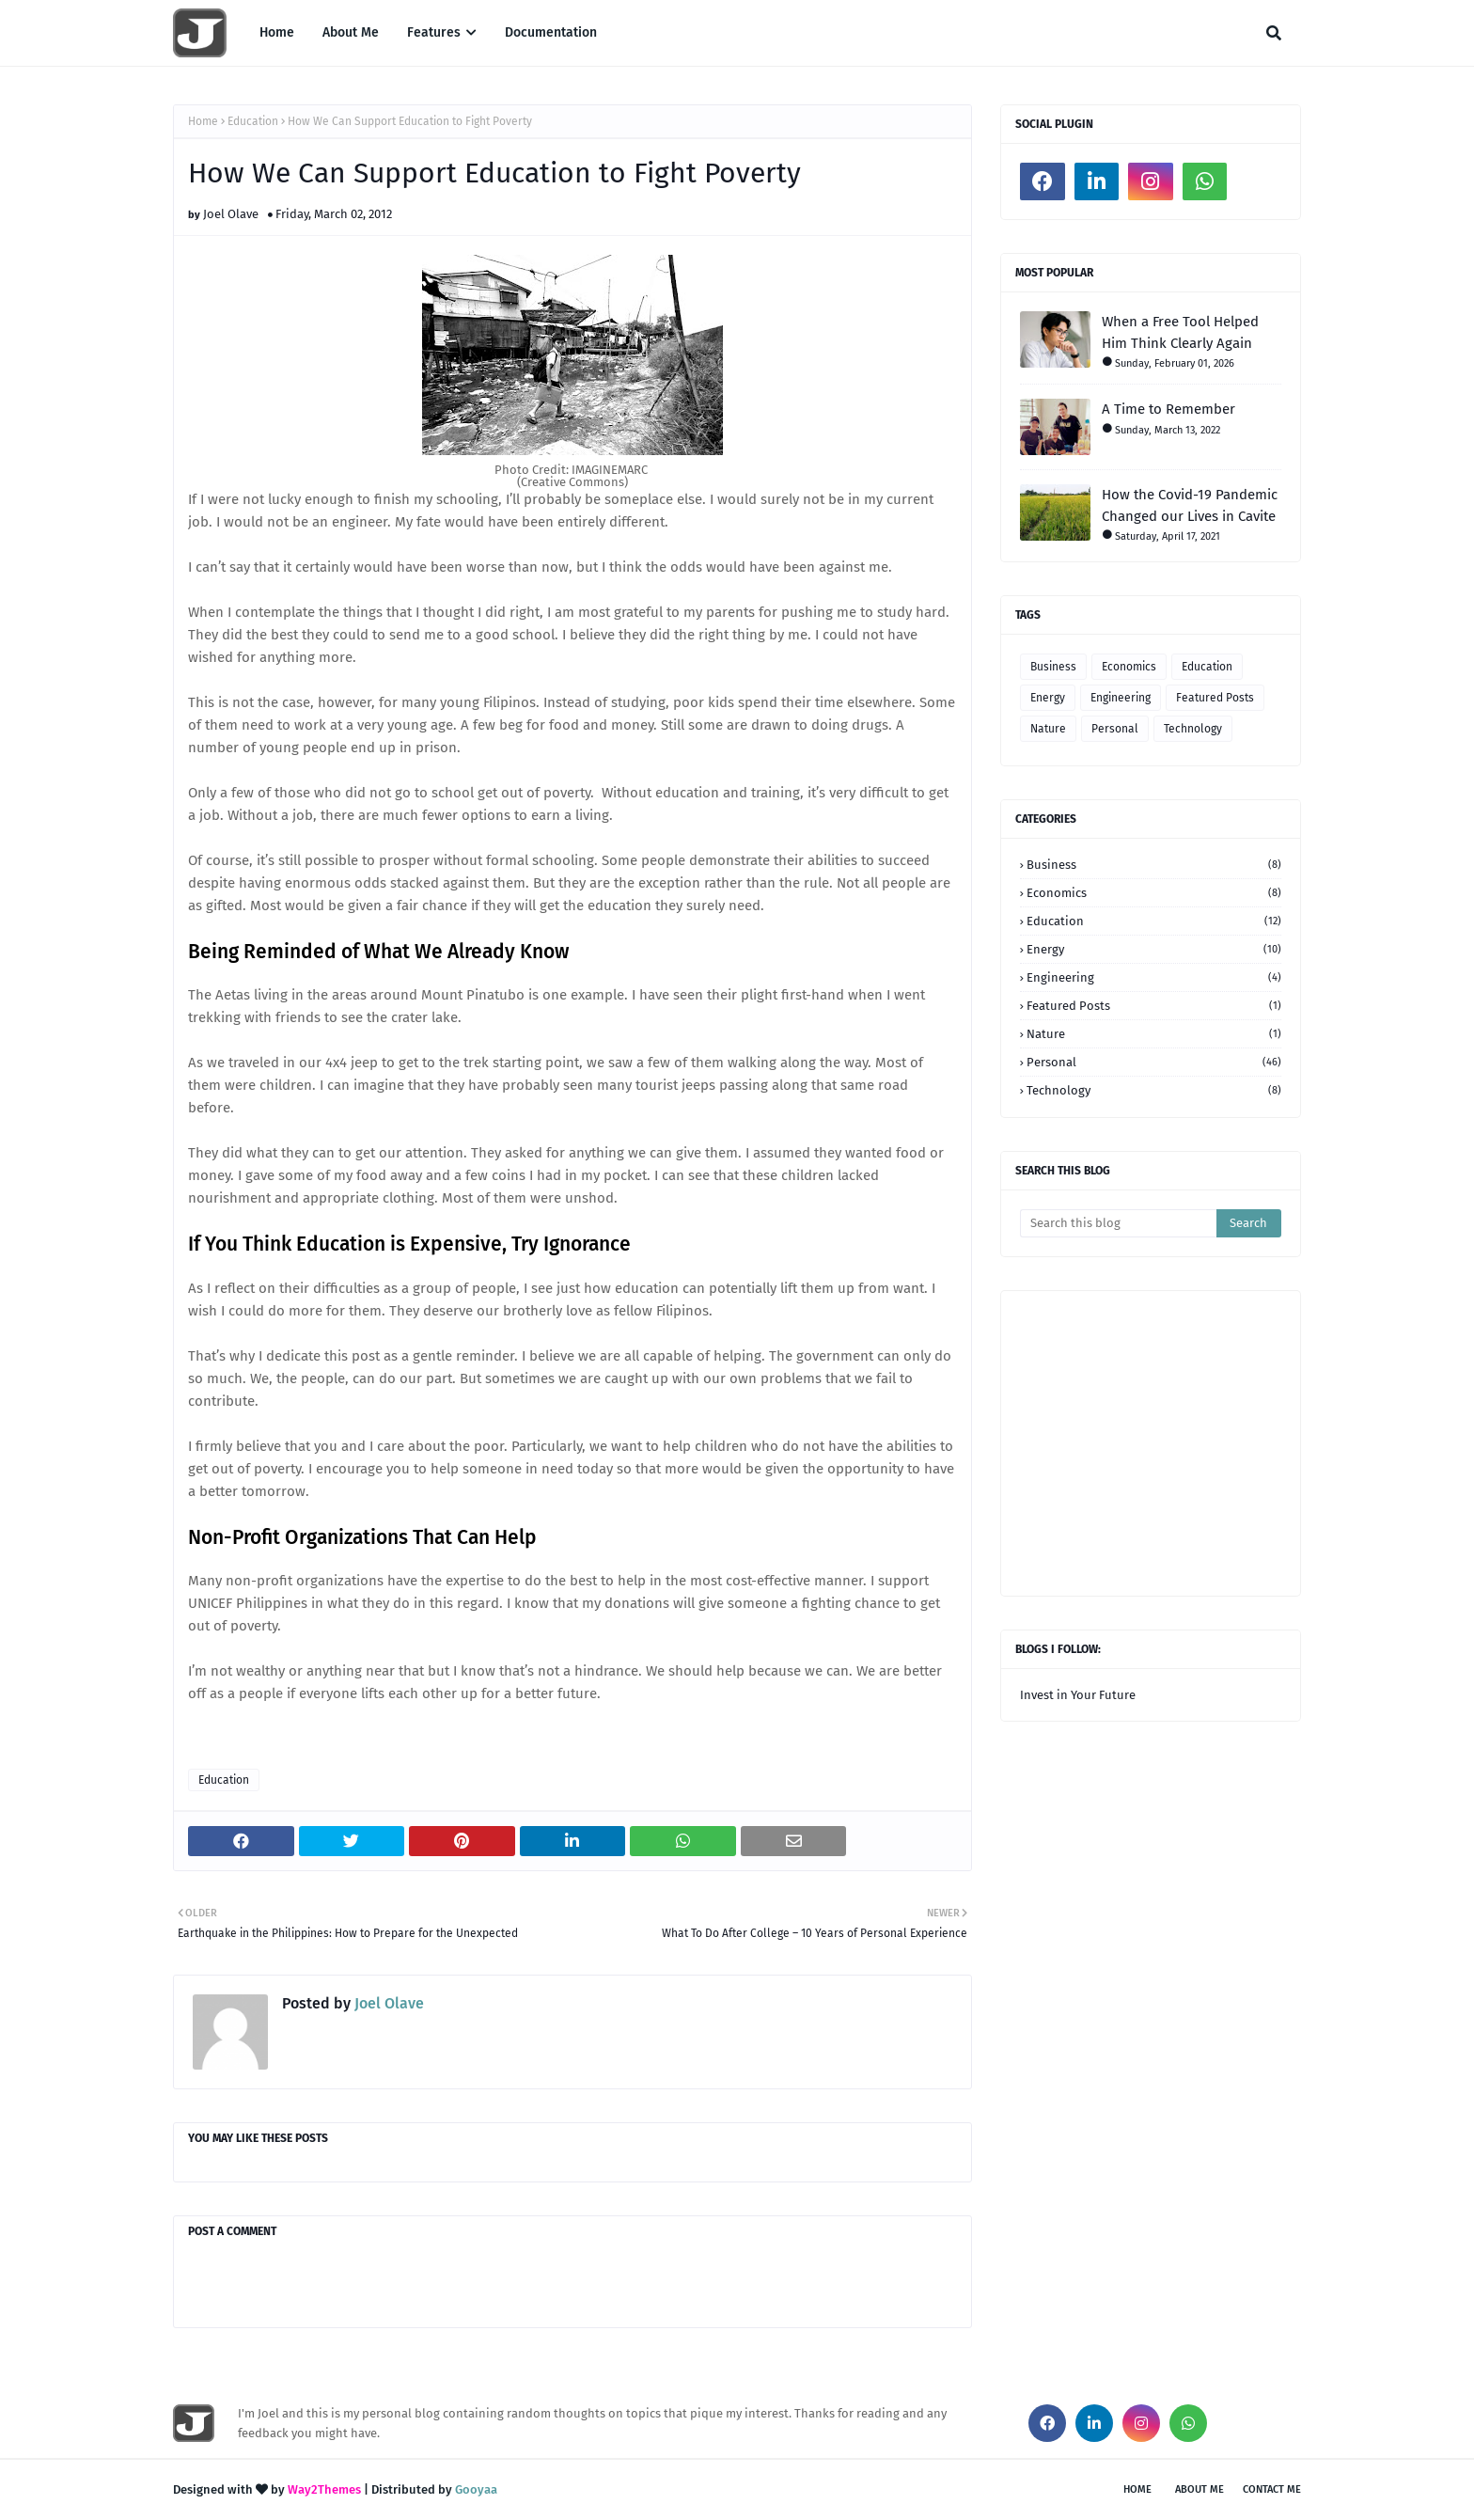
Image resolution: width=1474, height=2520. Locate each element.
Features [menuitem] (434, 32)
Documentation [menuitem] (551, 32)
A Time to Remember (1168, 409)
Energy (1047, 697)
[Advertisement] (1247, 1441)
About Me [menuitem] (350, 32)
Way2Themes (324, 2489)
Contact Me (1272, 2489)
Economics (1129, 666)
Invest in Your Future (1078, 1695)
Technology (1193, 728)
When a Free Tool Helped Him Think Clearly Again (1180, 332)
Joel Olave (231, 214)
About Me (1199, 2489)
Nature (1048, 728)
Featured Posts (1215, 697)
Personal (1114, 728)
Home (203, 121)
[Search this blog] (1118, 1223)
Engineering (1120, 697)
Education (252, 121)
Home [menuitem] (276, 32)
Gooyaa (476, 2489)
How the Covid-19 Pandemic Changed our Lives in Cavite (1190, 505)
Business (1053, 666)
